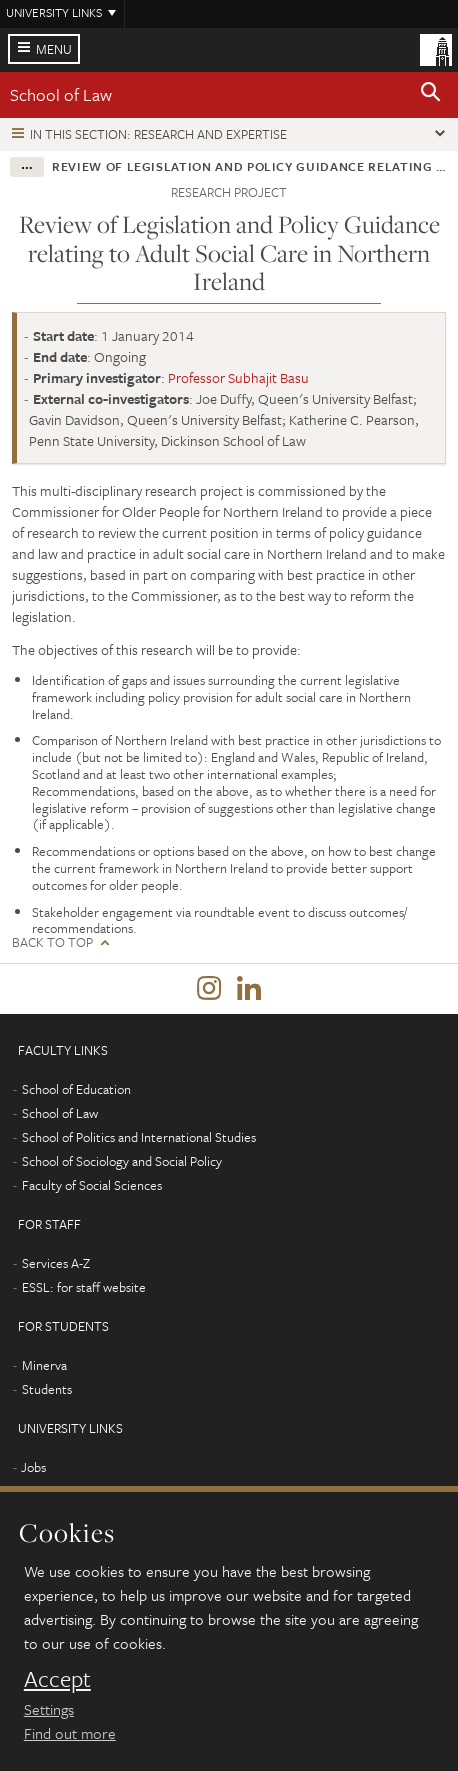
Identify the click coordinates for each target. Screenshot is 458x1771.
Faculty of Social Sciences (92, 1185)
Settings (49, 1709)
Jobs (33, 1467)
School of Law (61, 94)
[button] (431, 95)
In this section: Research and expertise (158, 134)
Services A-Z (56, 1263)
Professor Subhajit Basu (238, 377)
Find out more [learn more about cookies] (70, 1733)
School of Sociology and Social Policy (122, 1161)
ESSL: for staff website (84, 1287)
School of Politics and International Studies (139, 1137)
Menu (54, 49)
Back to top (52, 942)
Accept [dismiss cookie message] (57, 1679)
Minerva (44, 1365)
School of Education (76, 1089)
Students (47, 1389)
